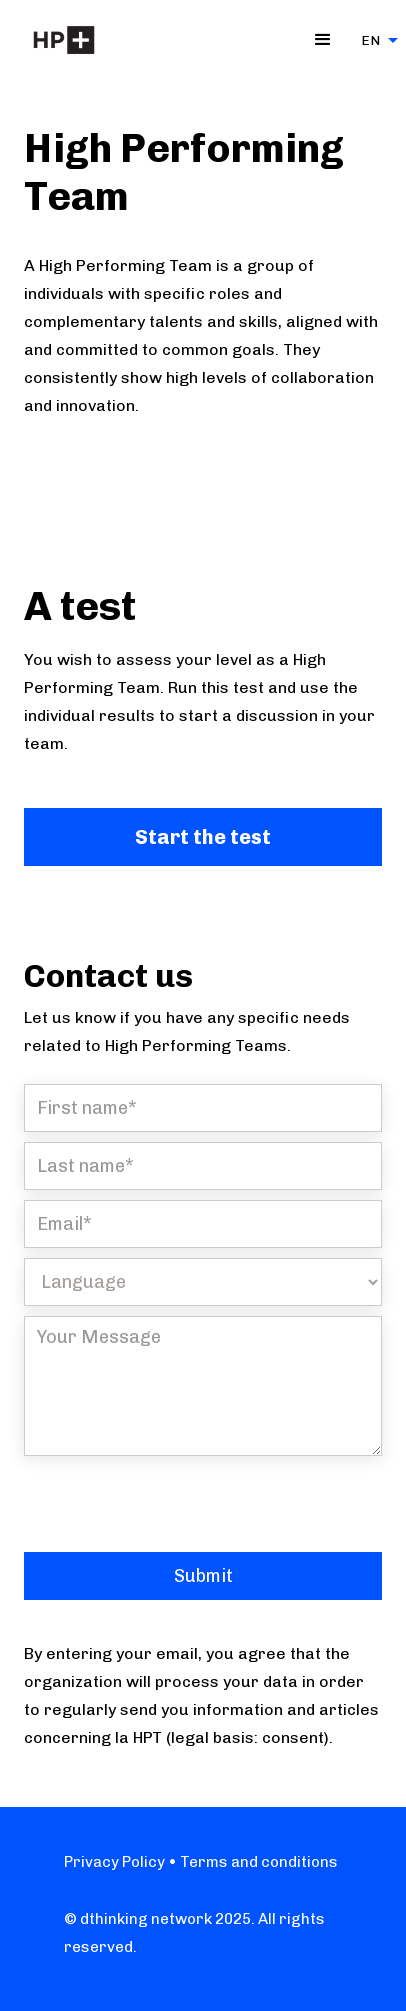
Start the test (203, 837)
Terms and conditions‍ (257, 1862)
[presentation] (176, 1505)
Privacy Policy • (120, 1862)
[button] (323, 40)
